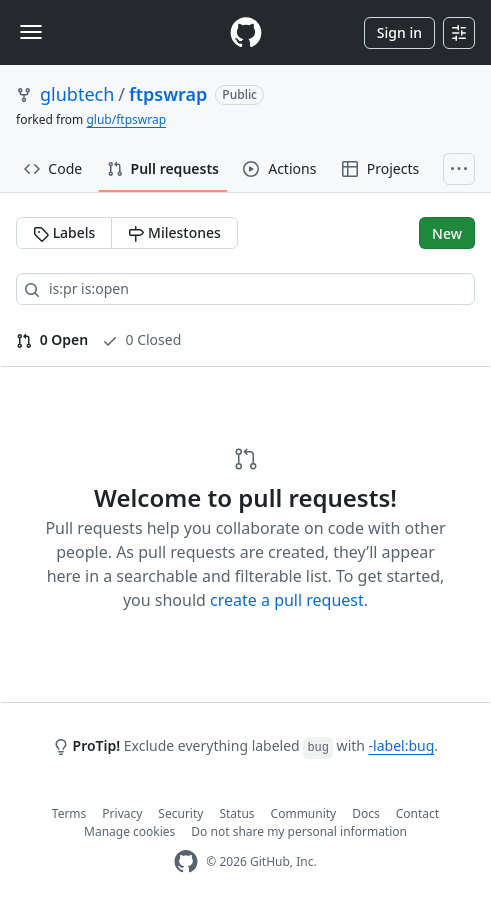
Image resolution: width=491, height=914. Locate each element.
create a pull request (287, 600)
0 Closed (141, 339)
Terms (69, 813)
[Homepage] (246, 32)
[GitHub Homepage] (186, 861)
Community (304, 813)
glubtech (77, 94)
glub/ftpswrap (126, 119)
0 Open (52, 339)
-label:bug (402, 745)
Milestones (174, 232)
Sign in (399, 32)
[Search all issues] (245, 289)
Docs (366, 813)
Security (180, 813)
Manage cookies (129, 831)
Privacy (122, 813)
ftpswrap (168, 94)
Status (236, 813)
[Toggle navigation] (31, 32)
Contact (417, 813)
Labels (64, 232)
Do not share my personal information (299, 831)
